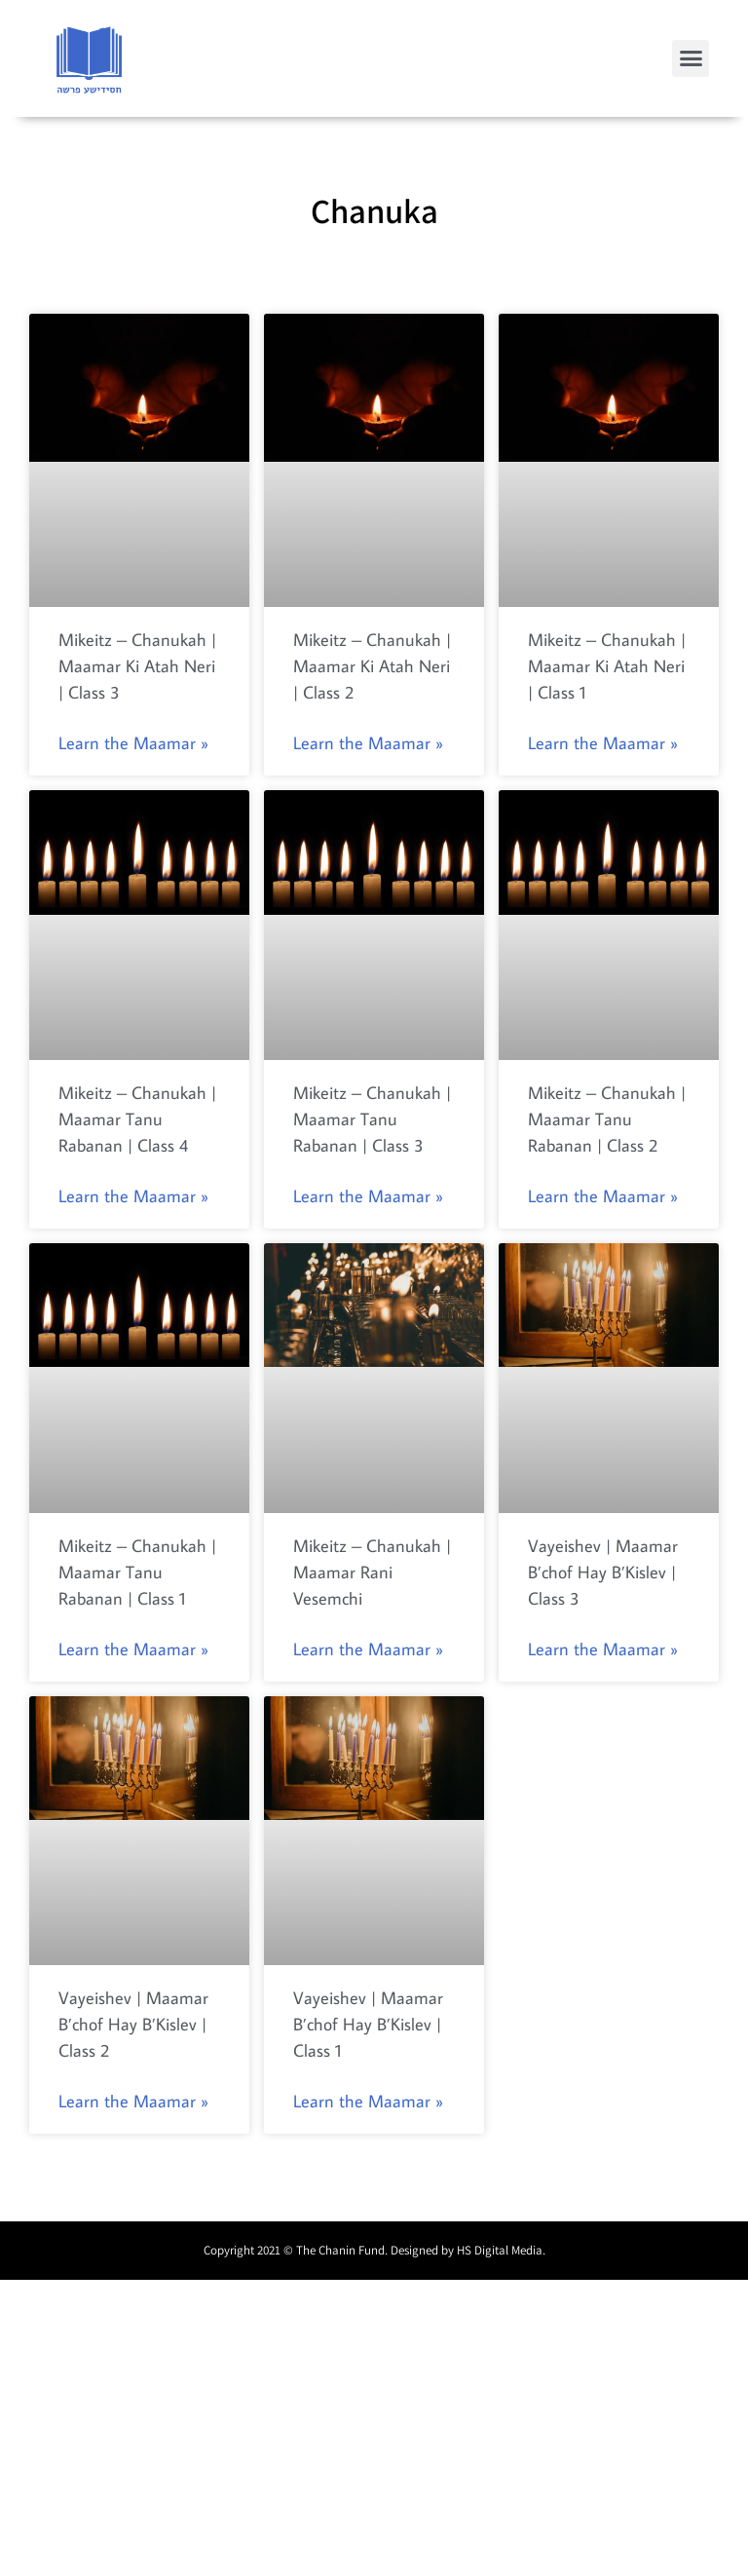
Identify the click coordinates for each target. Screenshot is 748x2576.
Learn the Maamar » (133, 743)
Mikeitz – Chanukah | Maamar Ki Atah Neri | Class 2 (372, 665)
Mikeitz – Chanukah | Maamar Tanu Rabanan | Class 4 (137, 1118)
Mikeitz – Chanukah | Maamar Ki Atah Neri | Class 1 (607, 665)
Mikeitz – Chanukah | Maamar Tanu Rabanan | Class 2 (607, 1118)
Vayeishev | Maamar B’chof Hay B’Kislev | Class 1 (368, 2024)
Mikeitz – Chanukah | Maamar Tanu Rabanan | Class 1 (137, 1572)
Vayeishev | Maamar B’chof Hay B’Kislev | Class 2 (133, 2024)
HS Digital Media (499, 2250)
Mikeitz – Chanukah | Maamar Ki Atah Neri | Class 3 (137, 665)
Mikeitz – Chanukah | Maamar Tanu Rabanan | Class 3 (372, 1118)
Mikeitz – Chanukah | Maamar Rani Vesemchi (372, 1572)
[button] (690, 58)
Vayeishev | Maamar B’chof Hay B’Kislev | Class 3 (603, 1572)
